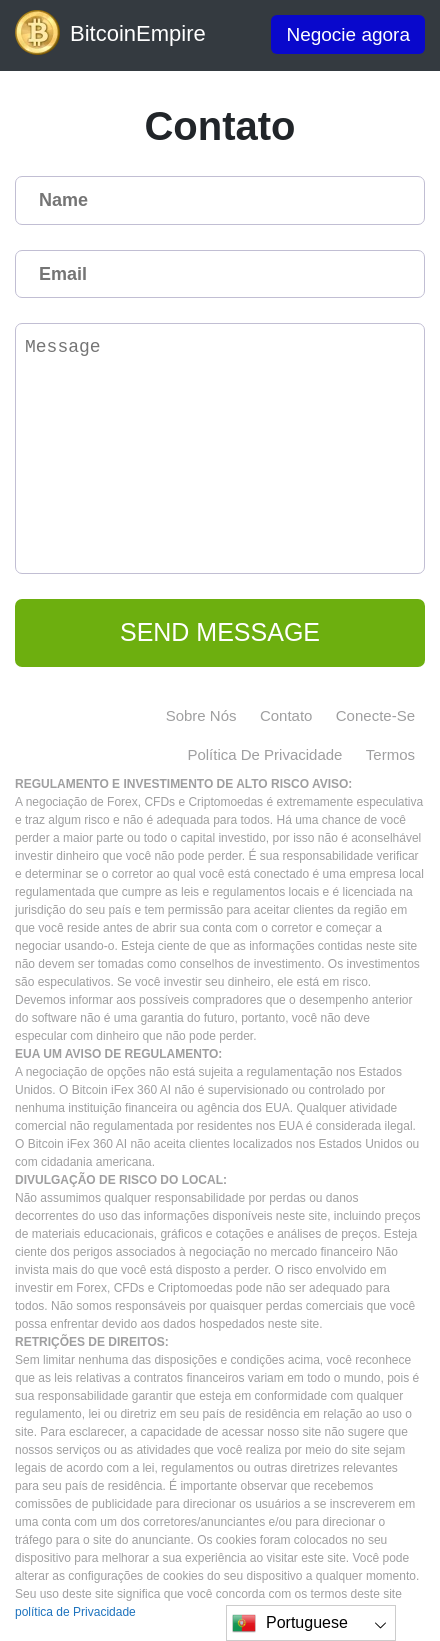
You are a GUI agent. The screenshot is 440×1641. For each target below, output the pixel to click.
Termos (390, 754)
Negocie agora (348, 34)
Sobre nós (201, 715)
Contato (286, 715)
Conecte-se (375, 715)
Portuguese (290, 1623)
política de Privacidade (264, 754)
